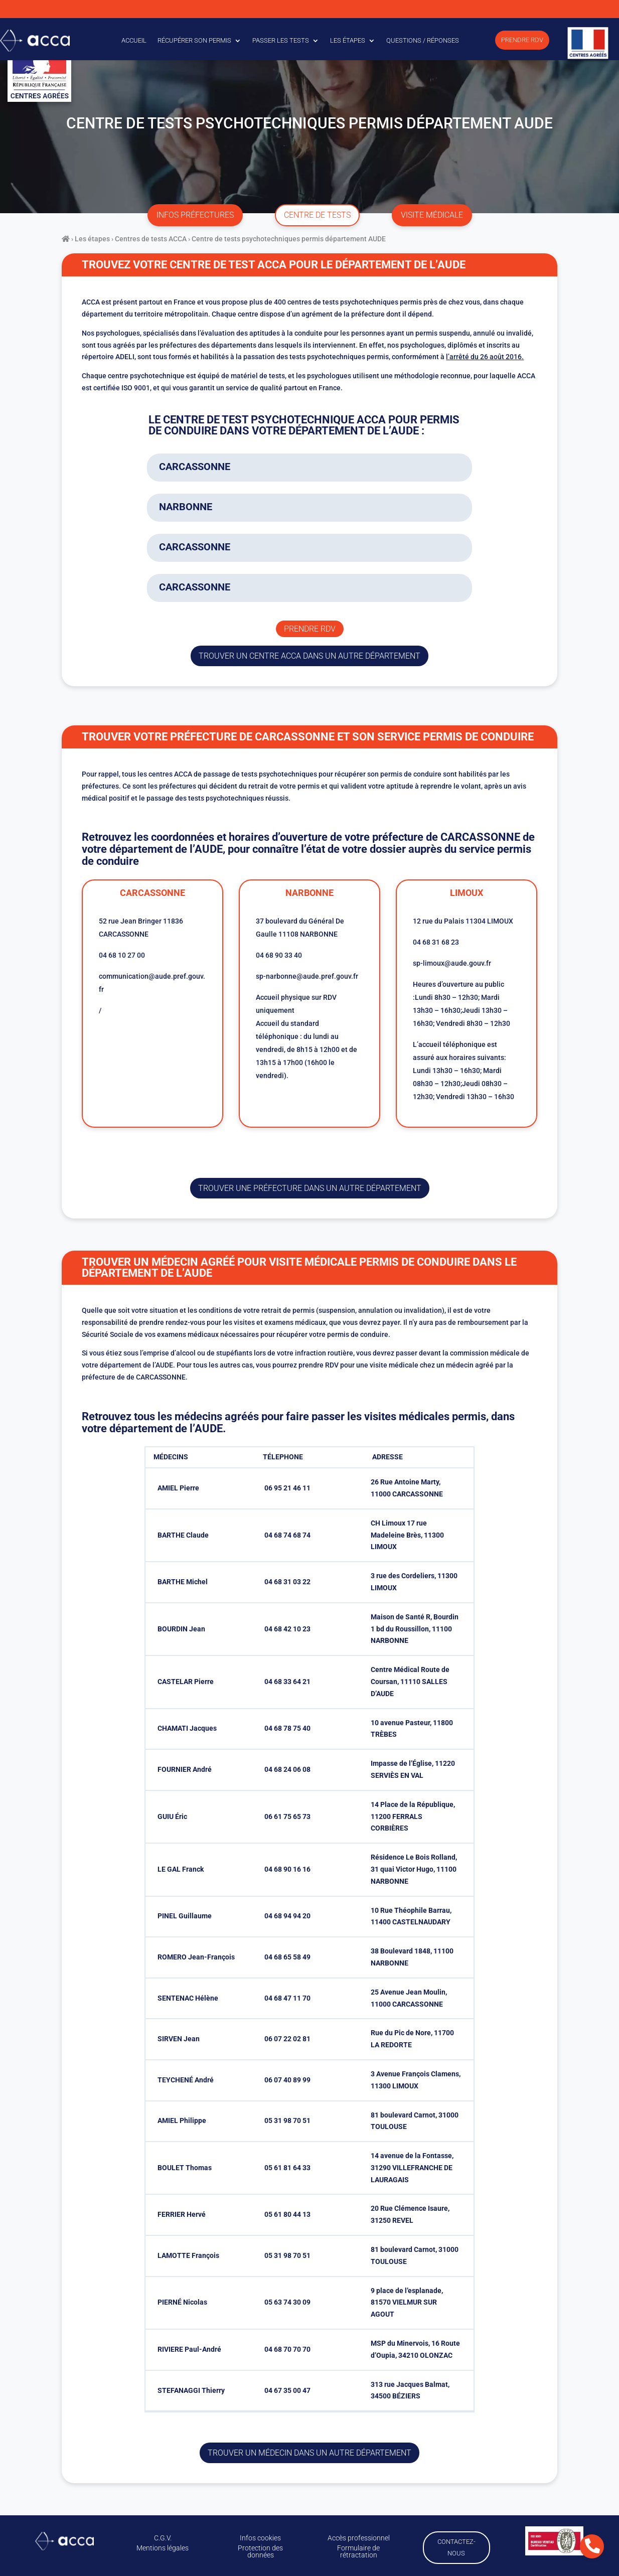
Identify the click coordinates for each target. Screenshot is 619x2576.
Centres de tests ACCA (151, 239)
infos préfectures (195, 215)
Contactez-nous (456, 2546)
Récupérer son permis (194, 40)
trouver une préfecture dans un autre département (309, 1188)
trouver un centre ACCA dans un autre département (309, 656)
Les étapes (347, 40)
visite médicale (432, 215)
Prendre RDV (522, 40)
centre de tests (317, 215)
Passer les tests (280, 40)
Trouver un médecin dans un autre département (309, 2453)
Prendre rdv (310, 629)
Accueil (133, 40)
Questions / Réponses (422, 40)
